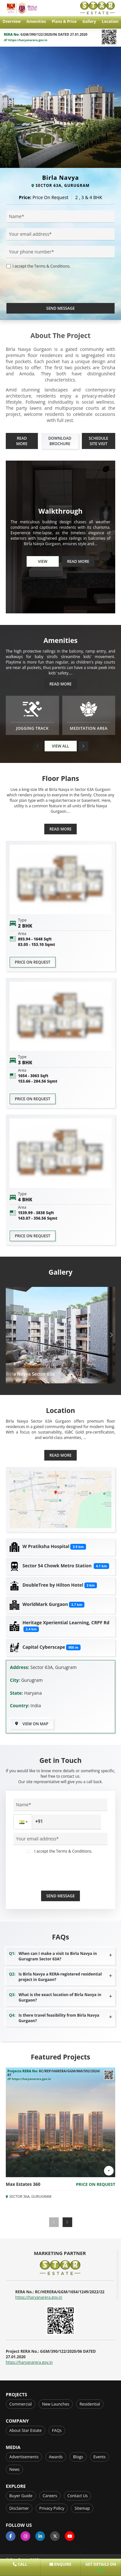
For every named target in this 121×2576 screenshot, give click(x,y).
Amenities (36, 21)
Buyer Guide (20, 2495)
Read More (22, 440)
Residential (90, 2404)
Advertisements (24, 2457)
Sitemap (82, 2508)
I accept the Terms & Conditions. (42, 266)
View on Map (31, 1724)
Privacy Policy (51, 2508)
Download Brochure (60, 440)
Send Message (60, 308)
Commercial (20, 2404)
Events (99, 2457)
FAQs (57, 2430)
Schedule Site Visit (98, 440)
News (14, 2469)
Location (110, 21)
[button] (83, 746)
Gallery (89, 21)
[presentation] (55, 290)
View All (60, 746)
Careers (50, 2495)
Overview (12, 21)
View (42, 561)
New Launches (55, 2404)
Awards (56, 2457)
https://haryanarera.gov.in (25, 40)
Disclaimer (19, 2508)
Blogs (78, 2457)
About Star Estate (25, 2430)
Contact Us (77, 2495)
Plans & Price (64, 21)
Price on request (32, 962)
